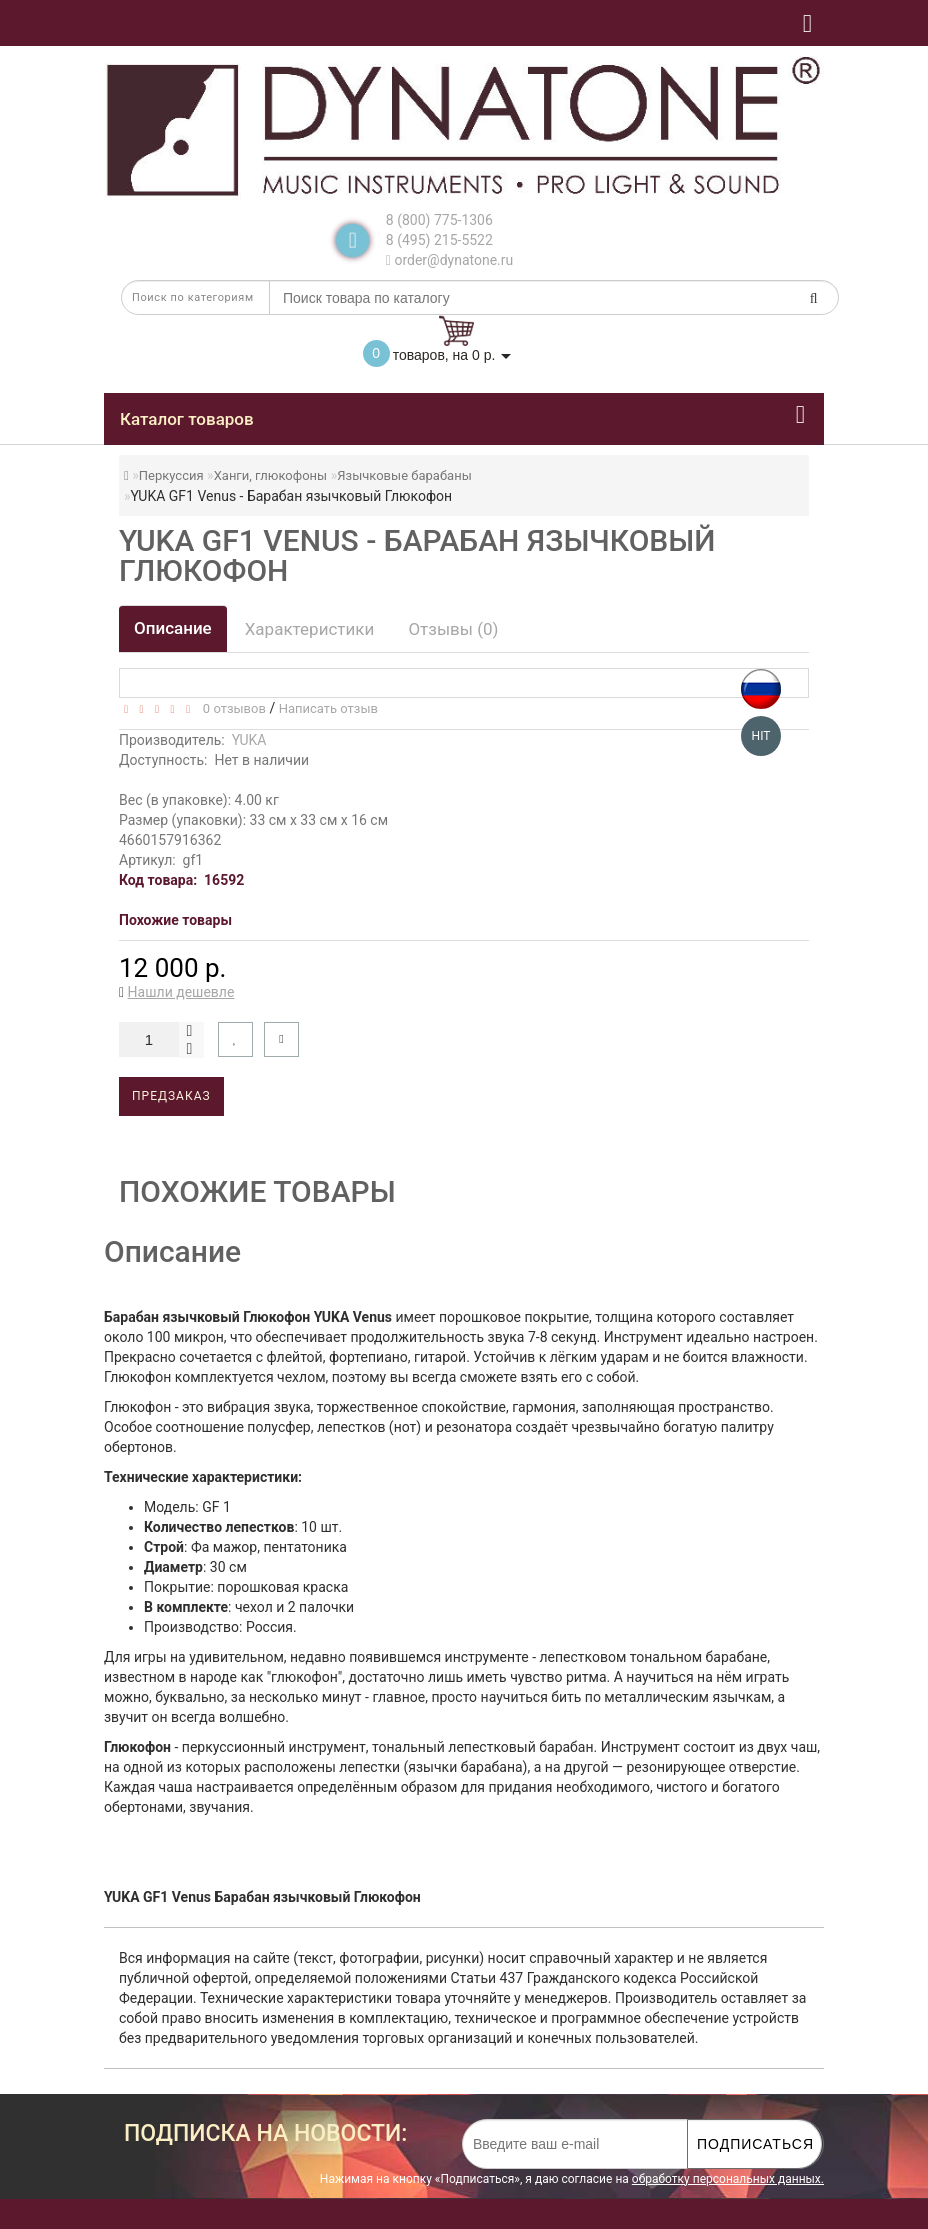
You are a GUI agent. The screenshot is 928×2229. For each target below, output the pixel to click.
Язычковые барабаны (404, 475)
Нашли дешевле (181, 992)
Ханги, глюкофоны (271, 475)
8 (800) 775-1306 (439, 220)
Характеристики (310, 629)
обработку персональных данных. (728, 2179)
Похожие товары (175, 920)
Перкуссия (171, 475)
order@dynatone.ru (449, 260)
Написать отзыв (328, 708)
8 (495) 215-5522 (439, 240)
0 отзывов (230, 708)
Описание (173, 628)
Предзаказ (171, 1096)
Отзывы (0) (453, 629)
